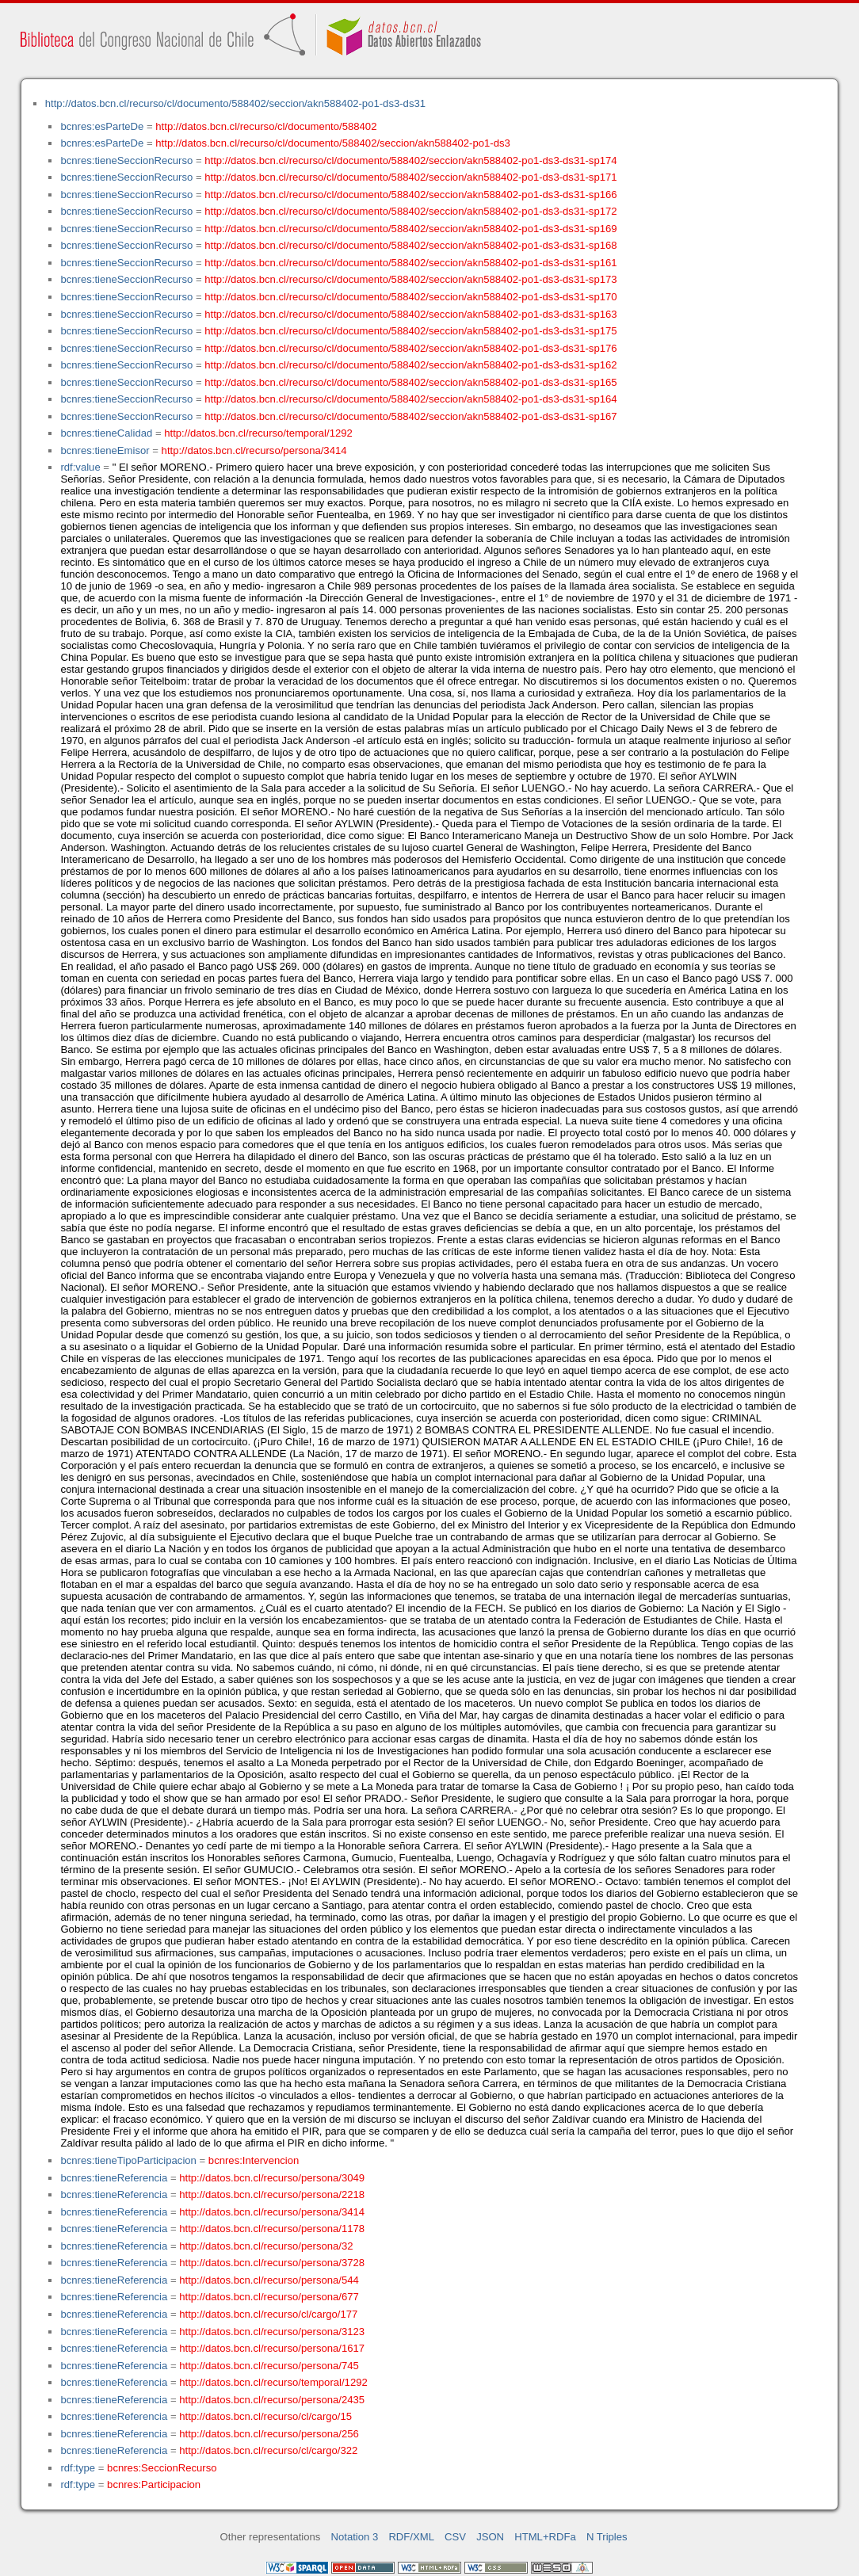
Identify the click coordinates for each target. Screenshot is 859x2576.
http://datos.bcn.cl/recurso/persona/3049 (272, 2178)
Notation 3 (355, 2537)
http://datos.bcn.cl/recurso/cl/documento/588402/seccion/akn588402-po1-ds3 (332, 143)
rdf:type (77, 2468)
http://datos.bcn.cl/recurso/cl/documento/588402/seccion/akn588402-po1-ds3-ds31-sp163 (410, 314)
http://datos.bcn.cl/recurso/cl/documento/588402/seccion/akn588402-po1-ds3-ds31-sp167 (410, 416)
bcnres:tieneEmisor (104, 450)
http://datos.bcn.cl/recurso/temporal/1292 (258, 433)
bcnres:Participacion (153, 2484)
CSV (455, 2537)
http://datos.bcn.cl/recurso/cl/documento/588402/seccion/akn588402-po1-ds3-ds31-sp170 (410, 297)
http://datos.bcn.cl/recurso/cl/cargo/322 (268, 2450)
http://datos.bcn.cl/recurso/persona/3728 (272, 2263)
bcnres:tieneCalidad (106, 433)
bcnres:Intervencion (253, 2160)
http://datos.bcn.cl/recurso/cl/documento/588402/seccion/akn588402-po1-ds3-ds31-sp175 (410, 331)
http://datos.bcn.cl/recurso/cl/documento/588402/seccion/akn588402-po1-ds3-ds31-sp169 (410, 229)
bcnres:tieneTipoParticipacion (128, 2160)
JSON (490, 2537)
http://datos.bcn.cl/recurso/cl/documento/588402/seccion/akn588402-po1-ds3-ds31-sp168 (410, 245)
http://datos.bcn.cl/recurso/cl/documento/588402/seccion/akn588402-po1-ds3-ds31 (235, 103)
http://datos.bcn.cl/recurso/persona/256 (269, 2434)
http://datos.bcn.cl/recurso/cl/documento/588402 (265, 126)
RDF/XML (411, 2537)
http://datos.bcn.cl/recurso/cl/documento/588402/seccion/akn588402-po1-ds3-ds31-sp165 (410, 382)
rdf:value (80, 467)
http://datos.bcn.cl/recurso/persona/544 (269, 2280)
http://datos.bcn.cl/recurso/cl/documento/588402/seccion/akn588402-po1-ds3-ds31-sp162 (410, 365)
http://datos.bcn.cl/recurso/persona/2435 (272, 2400)
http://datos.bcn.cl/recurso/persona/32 (266, 2246)
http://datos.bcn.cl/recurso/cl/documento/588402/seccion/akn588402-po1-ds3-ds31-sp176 (410, 348)
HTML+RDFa (545, 2537)
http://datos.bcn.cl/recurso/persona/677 (269, 2297)
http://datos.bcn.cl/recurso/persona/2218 (272, 2194)
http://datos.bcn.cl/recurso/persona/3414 (254, 450)
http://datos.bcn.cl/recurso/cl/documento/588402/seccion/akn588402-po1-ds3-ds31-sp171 (410, 177)
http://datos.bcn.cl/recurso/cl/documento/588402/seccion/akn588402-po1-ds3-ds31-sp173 (410, 279)
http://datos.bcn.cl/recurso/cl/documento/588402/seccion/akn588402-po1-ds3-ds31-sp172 (410, 211)
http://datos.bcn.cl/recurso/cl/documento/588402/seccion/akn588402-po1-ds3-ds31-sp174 (410, 160)
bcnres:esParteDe (101, 126)
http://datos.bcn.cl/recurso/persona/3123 (272, 2331)
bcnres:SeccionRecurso (161, 2468)
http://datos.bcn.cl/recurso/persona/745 (269, 2366)
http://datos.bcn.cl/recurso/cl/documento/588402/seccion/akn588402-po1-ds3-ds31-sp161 (410, 263)
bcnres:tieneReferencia (113, 2178)
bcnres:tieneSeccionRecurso (126, 160)
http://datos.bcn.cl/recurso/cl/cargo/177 (268, 2314)
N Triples (607, 2537)
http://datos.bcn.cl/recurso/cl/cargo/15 (265, 2416)
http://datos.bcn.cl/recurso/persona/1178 (272, 2228)
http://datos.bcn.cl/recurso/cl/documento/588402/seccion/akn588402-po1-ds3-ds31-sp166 (410, 194)
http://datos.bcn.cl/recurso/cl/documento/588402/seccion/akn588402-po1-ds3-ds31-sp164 (410, 399)
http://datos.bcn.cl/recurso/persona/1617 (272, 2348)
